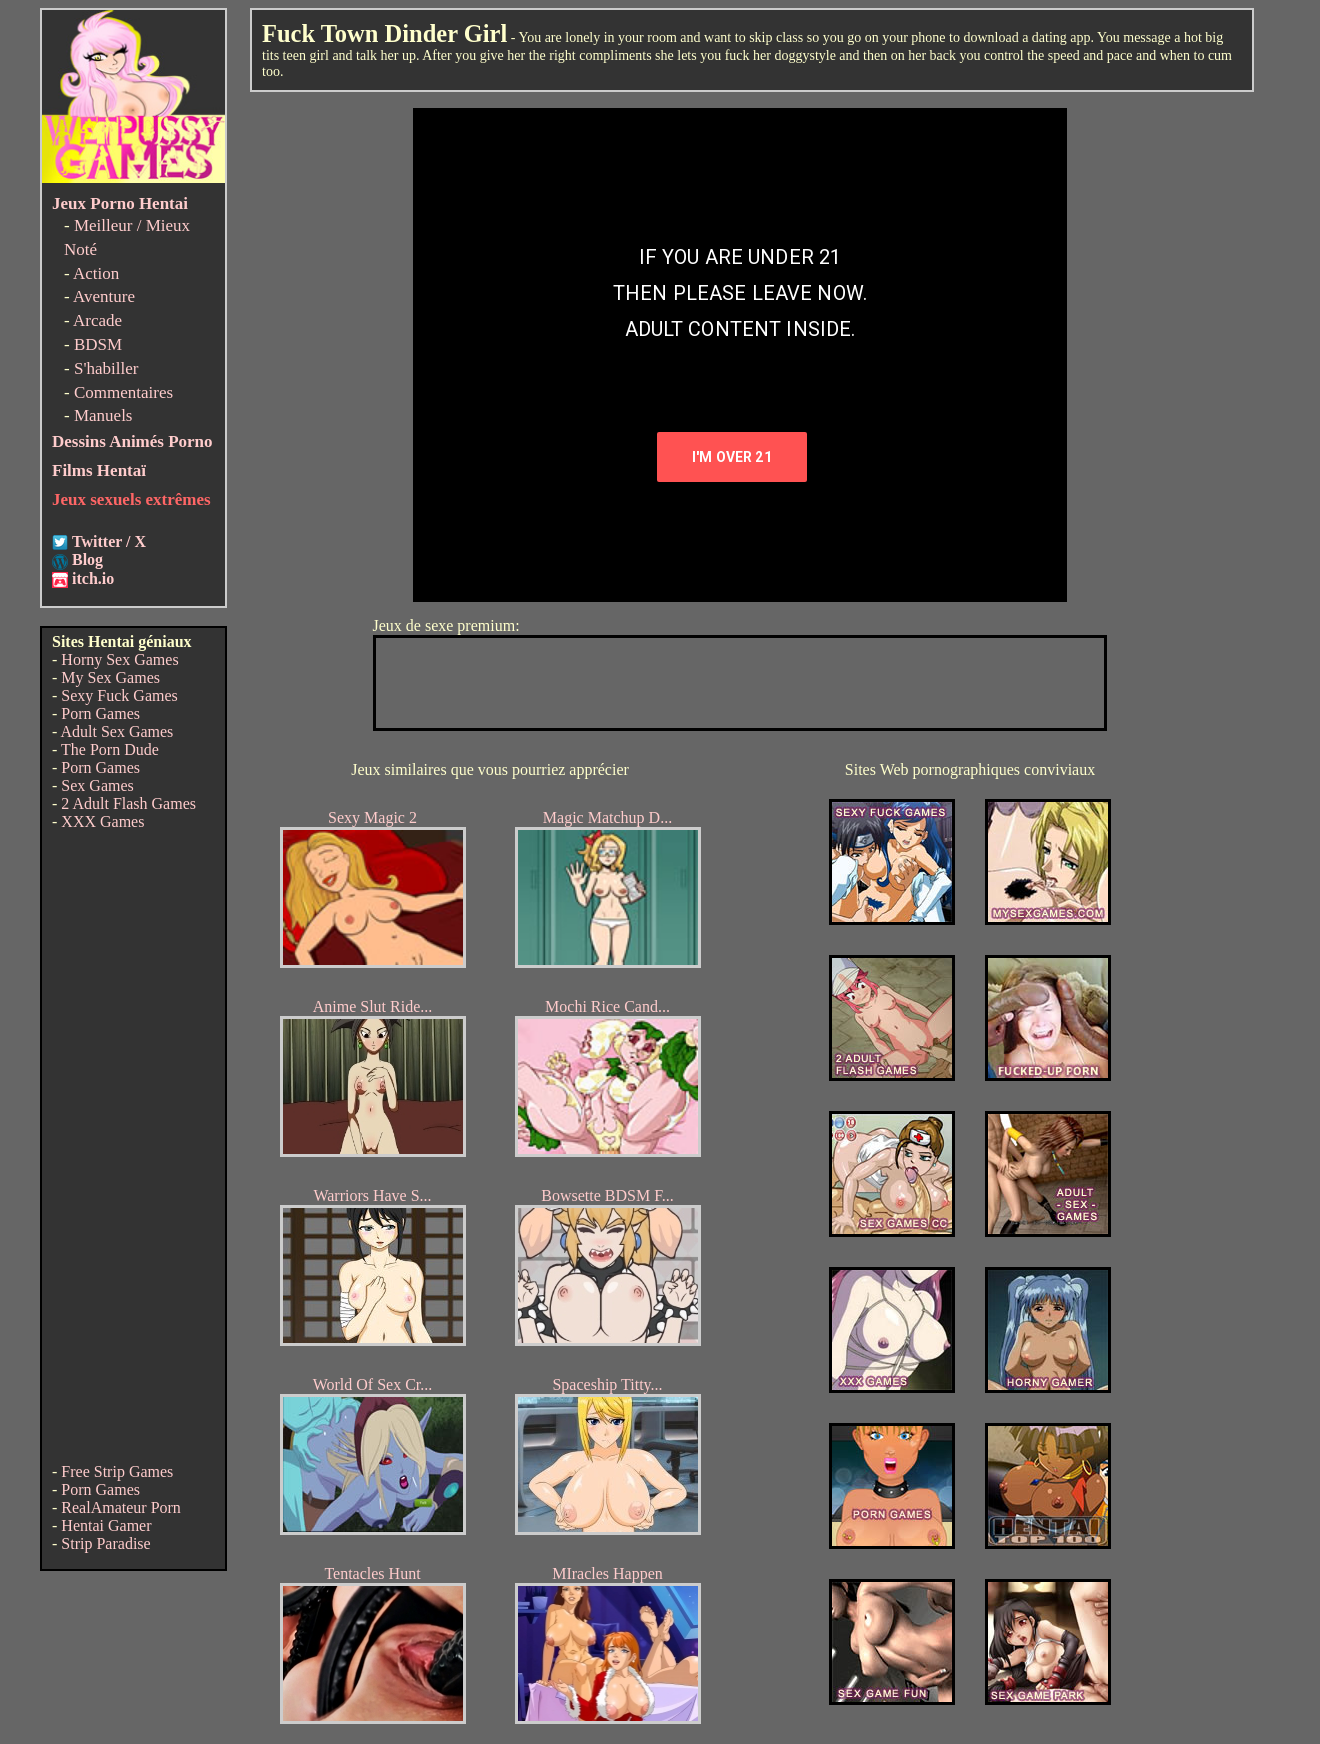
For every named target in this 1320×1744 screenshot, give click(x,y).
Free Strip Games (117, 1471)
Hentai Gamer (106, 1525)
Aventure (104, 296)
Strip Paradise (105, 1543)
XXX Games (102, 821)
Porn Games (100, 713)
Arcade (97, 320)
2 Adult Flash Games (128, 803)
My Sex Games (110, 677)
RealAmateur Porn (121, 1507)
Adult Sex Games (116, 731)
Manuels (103, 415)
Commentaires (123, 392)
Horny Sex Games (119, 659)
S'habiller (106, 368)
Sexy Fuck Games (119, 695)
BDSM (98, 344)
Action (96, 273)
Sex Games (97, 785)
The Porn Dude (110, 749)
